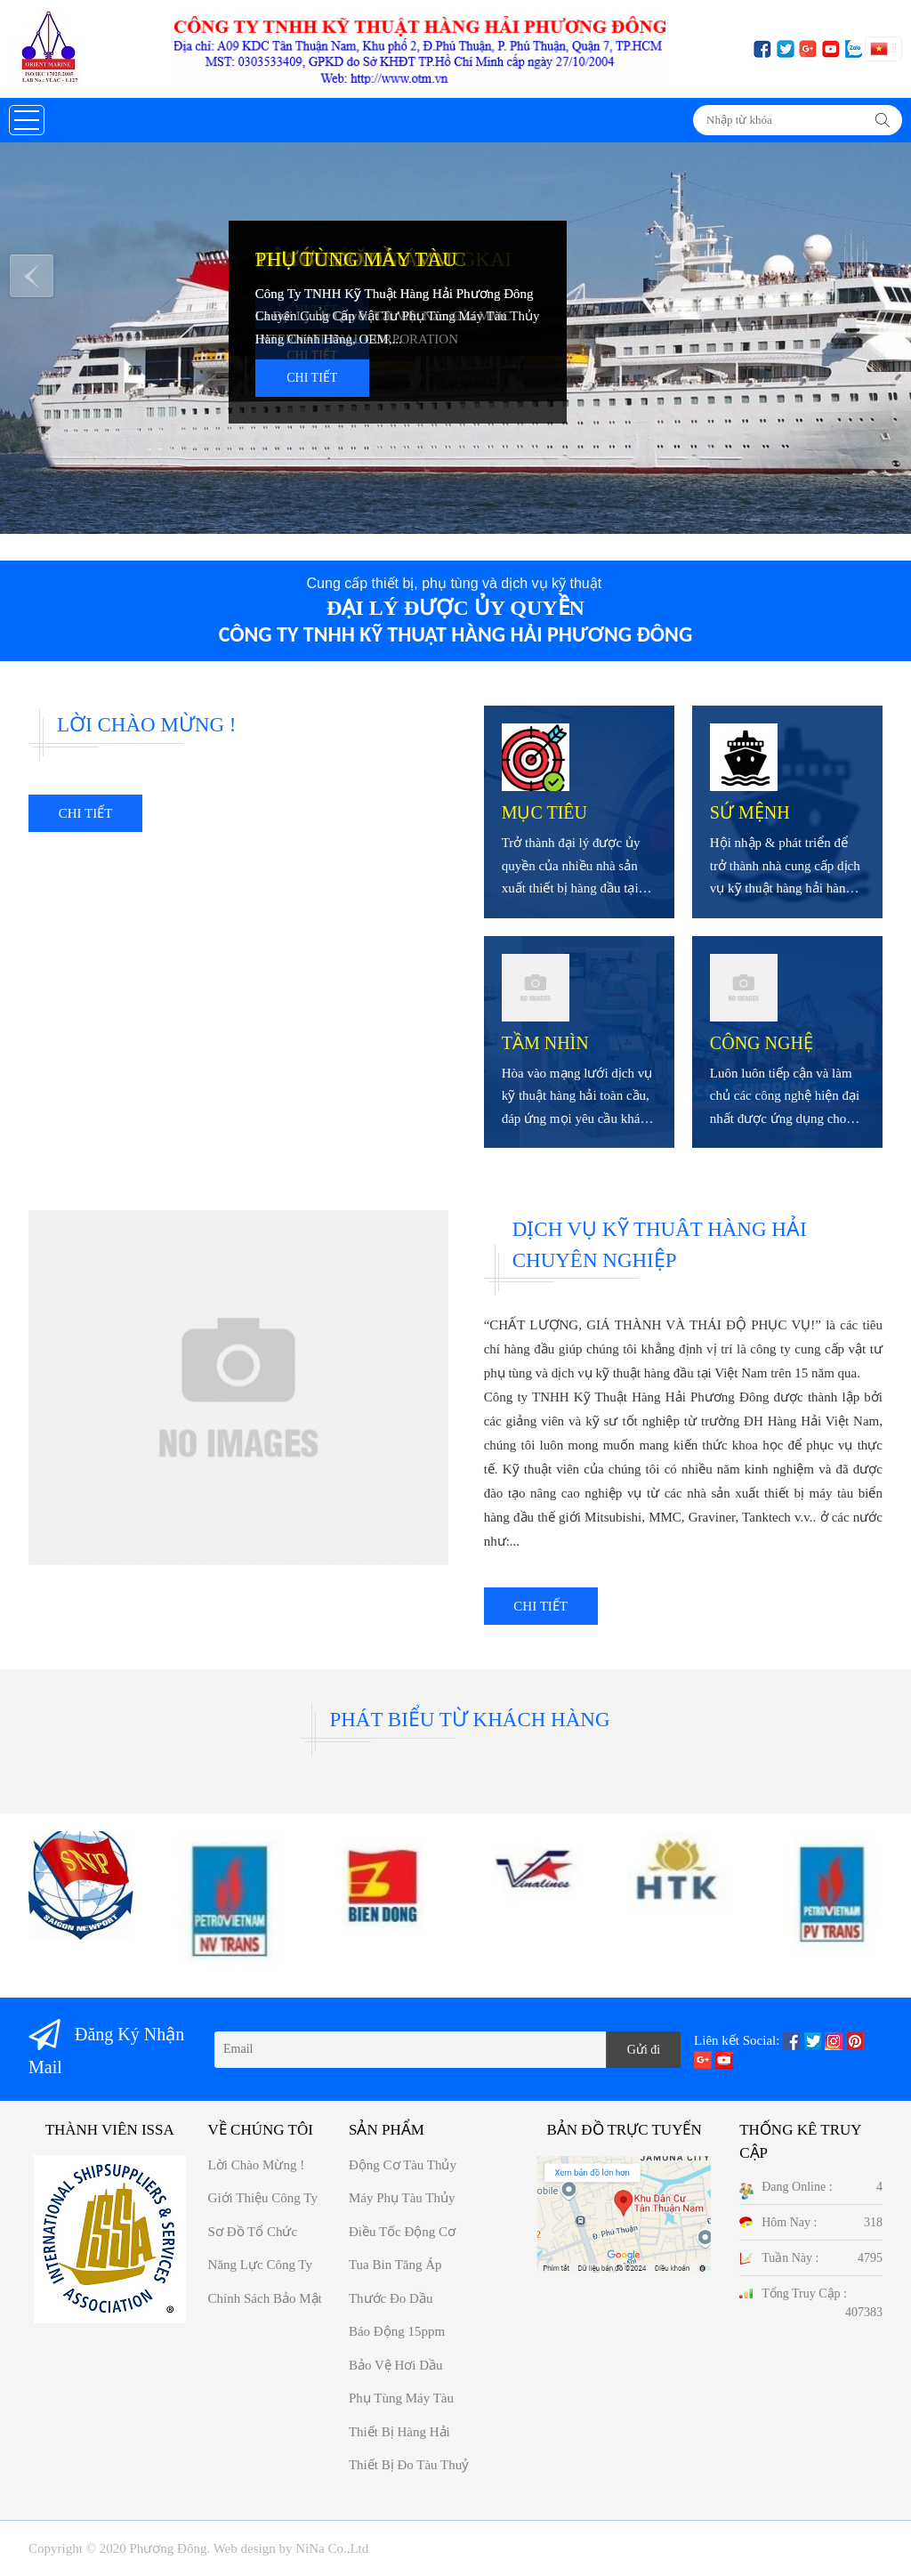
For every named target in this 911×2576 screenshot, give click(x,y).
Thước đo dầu (391, 2298)
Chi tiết (311, 377)
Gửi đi (643, 2049)
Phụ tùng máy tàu (401, 2398)
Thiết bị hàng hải (399, 2432)
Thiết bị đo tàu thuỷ (409, 2465)
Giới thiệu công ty (263, 2198)
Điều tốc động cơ (402, 2232)
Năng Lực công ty (260, 2264)
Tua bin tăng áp (395, 2264)
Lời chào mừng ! (256, 2165)
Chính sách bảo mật (265, 2298)
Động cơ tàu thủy (402, 2165)
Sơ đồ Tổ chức (252, 2232)
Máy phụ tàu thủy (402, 2198)
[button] (26, 120)
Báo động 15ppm (397, 2331)
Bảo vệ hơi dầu (396, 2365)
